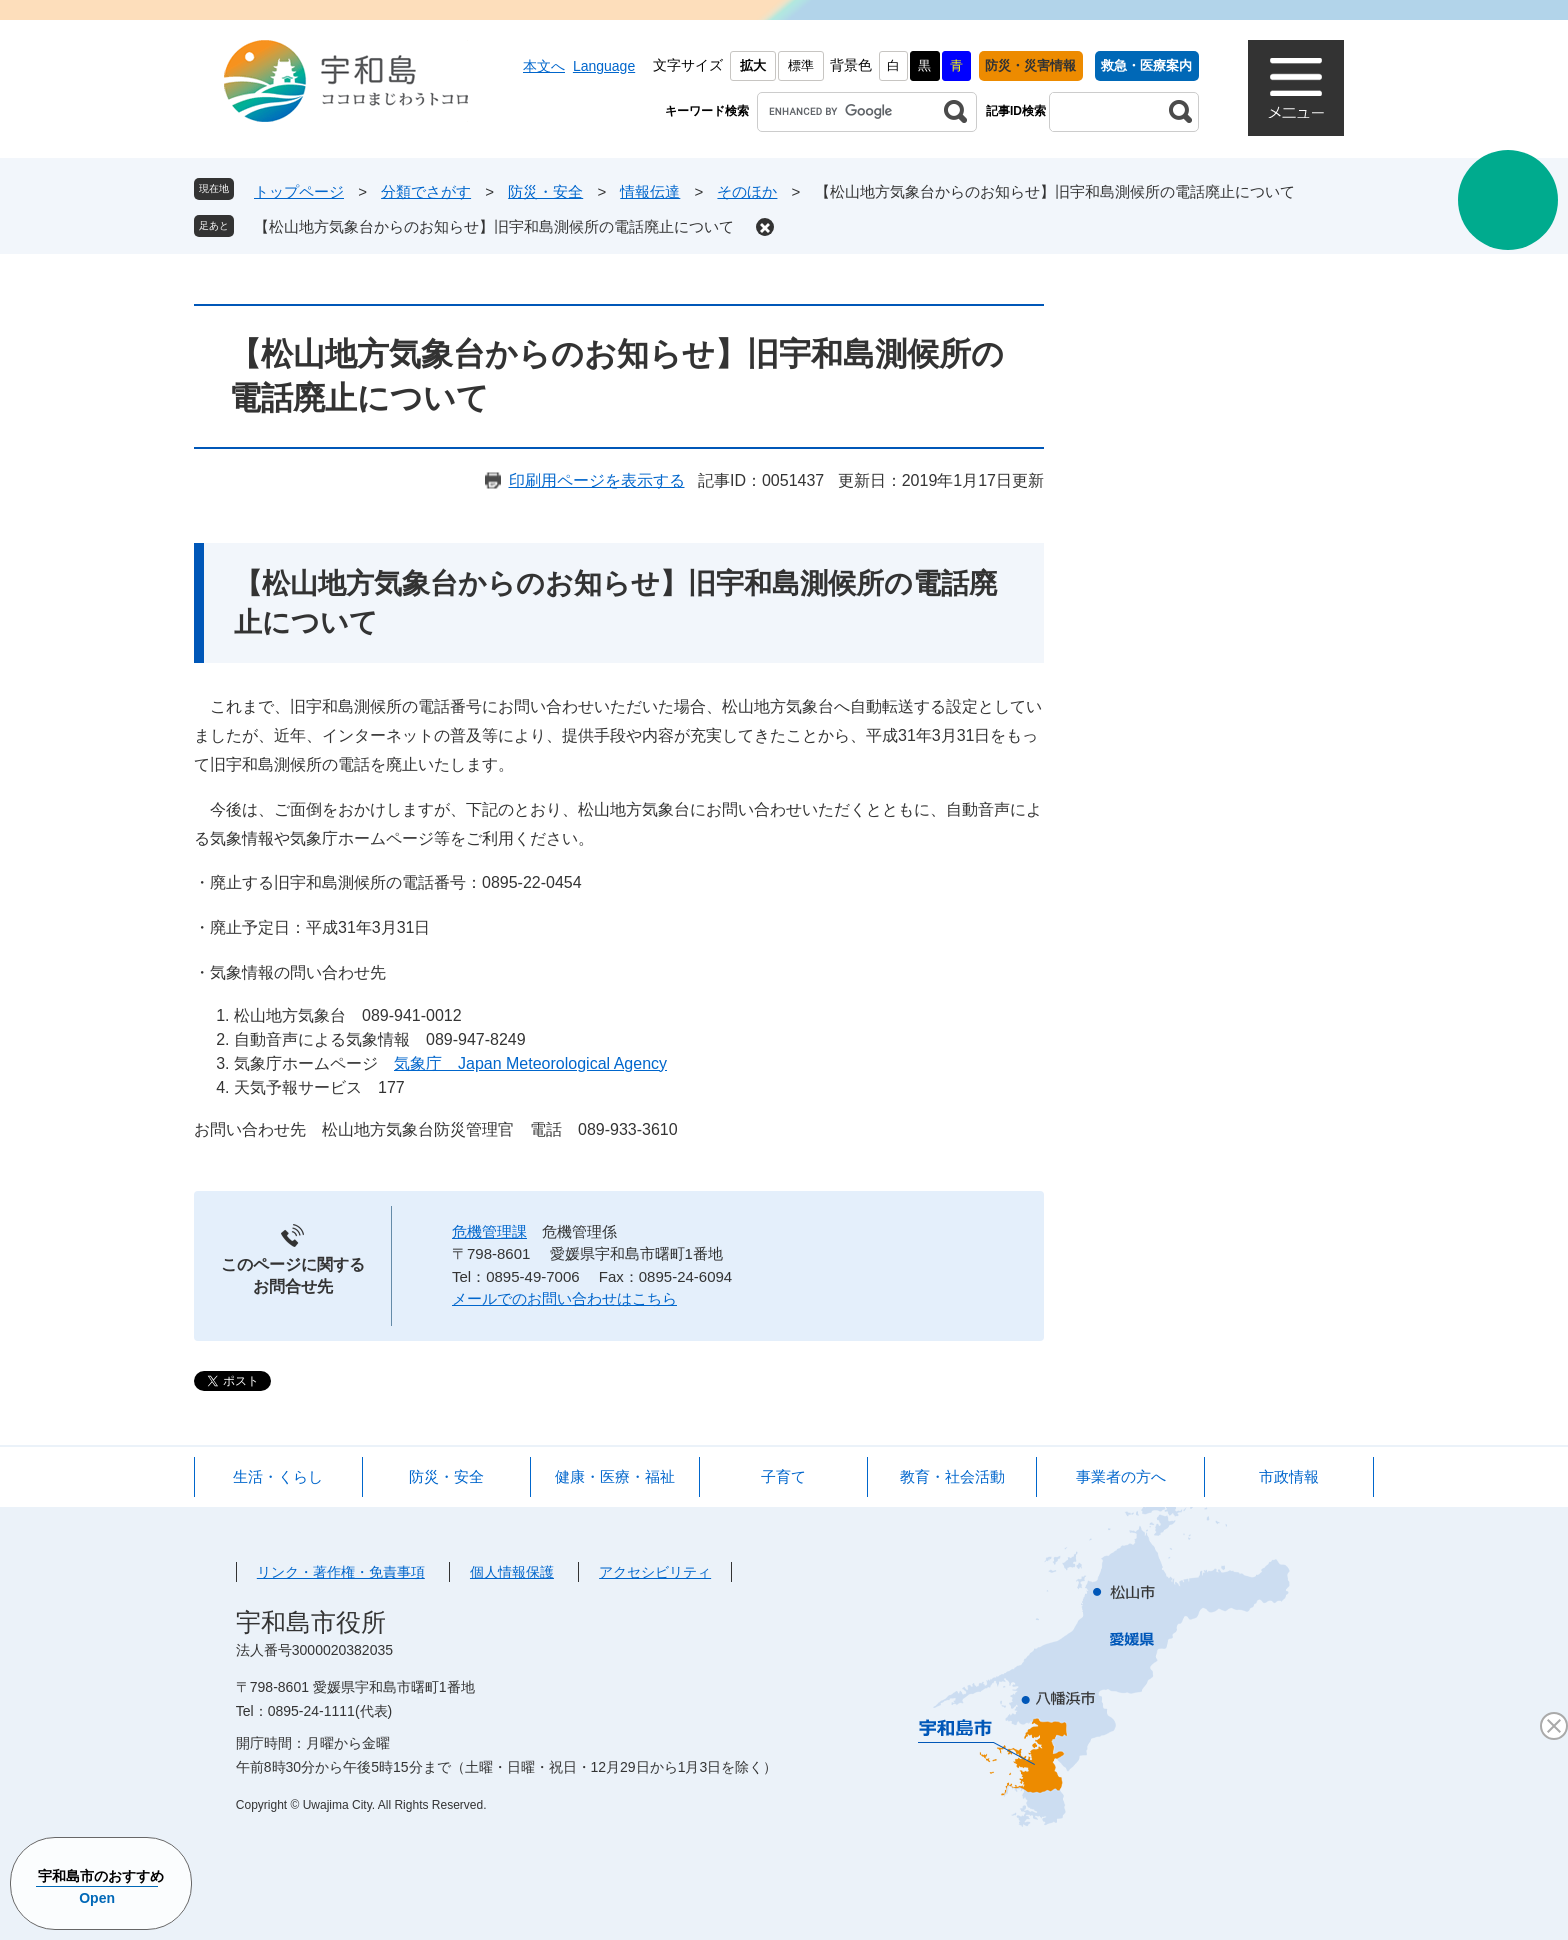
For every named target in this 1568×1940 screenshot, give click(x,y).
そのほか (747, 191)
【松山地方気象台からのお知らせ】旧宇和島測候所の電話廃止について (494, 226)
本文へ (544, 66)
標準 (801, 65)
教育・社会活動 (952, 1476)
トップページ (299, 191)
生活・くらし (278, 1476)
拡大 (753, 65)
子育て (783, 1476)
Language (604, 66)
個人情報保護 (512, 1572)
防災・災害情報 (1030, 65)
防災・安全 (545, 191)
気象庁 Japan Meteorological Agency (530, 1063)
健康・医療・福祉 (615, 1476)
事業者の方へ (1121, 1476)
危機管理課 (489, 1231)
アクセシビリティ (655, 1572)
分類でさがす (426, 191)
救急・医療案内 (1146, 65)
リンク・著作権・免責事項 (341, 1572)
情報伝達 (650, 191)
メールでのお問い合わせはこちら (564, 1298)
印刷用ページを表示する (597, 480)
